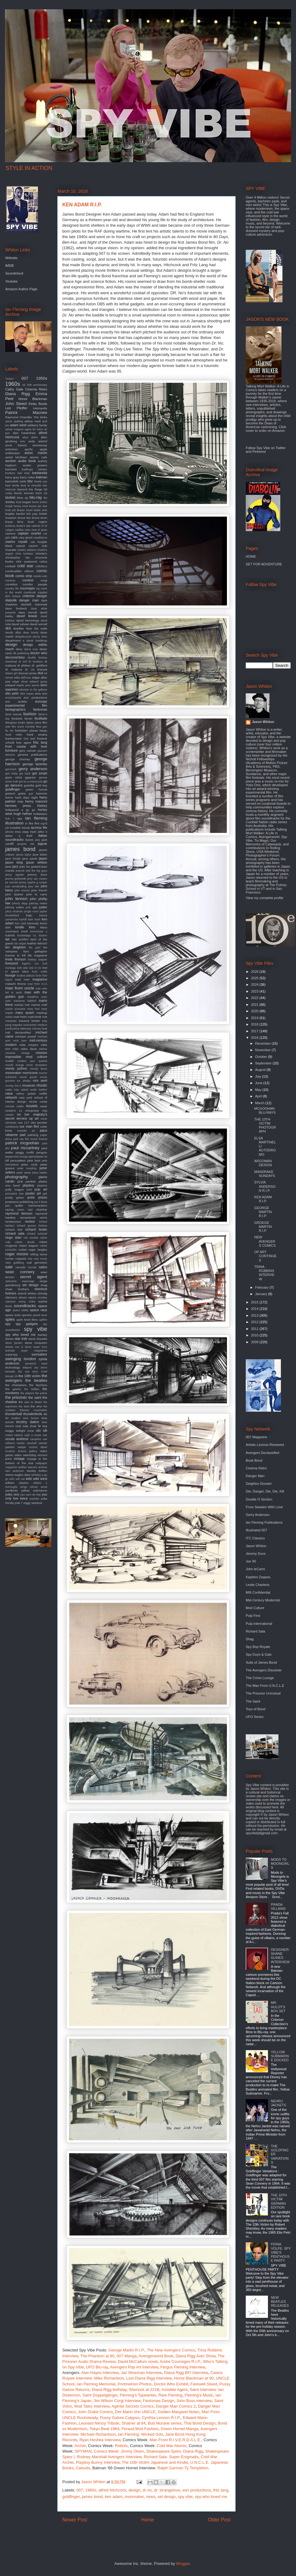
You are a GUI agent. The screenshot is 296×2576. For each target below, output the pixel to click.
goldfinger (71, 2496)
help (20, 801)
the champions (16, 1385)
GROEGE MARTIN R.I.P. (263, 1226)
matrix (9, 1016)
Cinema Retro (36, 389)
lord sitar (22, 967)
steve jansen (13, 1342)
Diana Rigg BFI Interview (186, 2372)
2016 (255, 1037)
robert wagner (28, 1245)
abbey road (32, 421)
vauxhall (31, 1443)
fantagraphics (15, 709)
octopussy (32, 1110)
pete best (33, 1160)
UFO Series (254, 1717)
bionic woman (24, 493)
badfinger (27, 469)
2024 (255, 984)
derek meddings (37, 640)
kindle (19, 927)
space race (38, 1310)
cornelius (11, 584)
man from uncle (19, 988)
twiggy (9, 1430)
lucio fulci (41, 975)
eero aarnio (32, 685)
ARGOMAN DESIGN (263, 1163)
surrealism (39, 1354)
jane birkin (40, 854)
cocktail (10, 566)
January (261, 1294)
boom (35, 502)
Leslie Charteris (257, 1585)
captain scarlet (29, 533)
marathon (32, 996)
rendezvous (13, 1221)
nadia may (12, 1089)
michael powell (25, 1036)
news (150, 2496)
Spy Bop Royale (258, 1647)
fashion (29, 714)
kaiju (29, 915)
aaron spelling (14, 421)
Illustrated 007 (256, 1530)
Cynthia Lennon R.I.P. (161, 2417)
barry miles (27, 477)
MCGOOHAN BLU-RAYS (264, 1110)
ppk (45, 1193)
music (42, 1085)
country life (12, 588)
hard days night (26, 797)
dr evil (22, 661)
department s (14, 640)
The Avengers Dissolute (264, 1670)
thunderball (13, 1414)
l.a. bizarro (40, 935)
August (260, 1069)
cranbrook (30, 592)
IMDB (9, 265)
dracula (42, 669)
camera (10, 533)
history (42, 805)
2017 (255, 1031)
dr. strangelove (167, 2490)
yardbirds (11, 1490)
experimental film (26, 705)
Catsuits (83, 2468)
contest (28, 580)
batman (41, 477)
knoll (24, 931)
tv (39, 1426)
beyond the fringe (29, 489)
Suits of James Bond (261, 1662)
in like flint (32, 823)
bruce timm (39, 517)
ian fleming (36, 818)
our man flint (29, 1126)
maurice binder (29, 1020)
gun (31, 793)
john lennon (16, 898)
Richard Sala (255, 1631)
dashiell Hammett (34, 604)
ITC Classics (255, 1538)
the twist (23, 1406)
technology (12, 1367)
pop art (41, 1189)
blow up (22, 497)
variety (21, 1443)
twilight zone (25, 1430)
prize (31, 1197)
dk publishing (21, 653)
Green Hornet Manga (179, 2428)
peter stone (24, 1172)
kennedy (33, 923)
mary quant (24, 1012)
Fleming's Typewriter (138, 2395)
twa (45, 1426)
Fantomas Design (158, 2400)
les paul (34, 947)
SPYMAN (83, 2451)
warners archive (37, 1467)
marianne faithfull (25, 1000)
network (11, 1097)
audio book (27, 461)
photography (16, 1176)
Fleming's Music (199, 2395)
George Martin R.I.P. (126, 2350)
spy (7, 1324)
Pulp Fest (253, 1615)
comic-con (40, 576)
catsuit (20, 545)
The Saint (253, 1701)
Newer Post (74, 2519)
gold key (41, 785)
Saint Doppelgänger (99, 2395)
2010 (255, 1335)
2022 (255, 998)
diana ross (31, 649)
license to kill (15, 955)
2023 (255, 991)
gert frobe (11, 773)
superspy (11, 1354)
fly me (9, 730)
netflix (43, 1093)
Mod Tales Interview (91, 2406)
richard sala (14, 1233)
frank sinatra (37, 734)
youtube (34, 1498)
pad (22, 1135)
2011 (255, 1329)
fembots (17, 718)
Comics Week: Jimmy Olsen (119, 2451)
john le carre (36, 894)
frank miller (13, 734)
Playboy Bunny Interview (98, 2462)
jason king (14, 862)
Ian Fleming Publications (264, 1522)
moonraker (134, 2496)
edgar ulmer (20, 681)
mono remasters (36, 1065)
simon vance (27, 1297)
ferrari (29, 718)
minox (43, 1049)
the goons (13, 1389)
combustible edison (19, 571)
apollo (29, 449)
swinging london (20, 1358)
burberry (10, 525)
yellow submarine (34, 1490)
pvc (7, 1205)
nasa (9, 1093)
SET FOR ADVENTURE (264, 564)
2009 (255, 1342)
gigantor (30, 777)
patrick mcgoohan (22, 1143)
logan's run (30, 963)
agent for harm (34, 429)
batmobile (11, 481)
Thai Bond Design (200, 2423)
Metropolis (40, 408)
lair (7, 939)
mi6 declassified (18, 1032)
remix (43, 1217)
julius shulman (14, 911)
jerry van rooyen (37, 878)
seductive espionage (20, 1281)
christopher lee (17, 557)
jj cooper (41, 882)
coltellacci (41, 566)
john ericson (22, 890)
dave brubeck (16, 608)
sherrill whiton (27, 1293)
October (261, 1057)
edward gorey (38, 681)
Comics (171, 2350)
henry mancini (36, 801)
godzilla (29, 785)
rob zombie (31, 1237)
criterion (29, 596)
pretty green (14, 1197)
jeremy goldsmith (15, 878)
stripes (9, 1346)
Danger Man (255, 1476)
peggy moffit (25, 1152)
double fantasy (37, 657)
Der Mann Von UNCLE (135, 2411)
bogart (26, 502)
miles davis (29, 1049)
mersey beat (39, 1028)
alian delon (30, 437)
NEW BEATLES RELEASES (280, 2301)
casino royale (16, 541)
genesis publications (32, 754)
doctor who (38, 653)
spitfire (43, 1319)
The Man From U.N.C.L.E (265, 1685)
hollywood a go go (20, 809)
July (258, 1076)
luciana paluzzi (26, 975)
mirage (25, 1053)
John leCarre (255, 1569)
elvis (38, 693)
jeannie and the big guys (31, 870)
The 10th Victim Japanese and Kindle (155, 2462)
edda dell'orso (22, 677)
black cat (41, 493)
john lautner (14, 894)
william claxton (17, 1482)
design (134, 2490)
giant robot (13, 777)
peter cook (29, 1164)
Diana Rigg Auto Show (195, 2356)
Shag (250, 1639)
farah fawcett (13, 714)
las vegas (20, 943)
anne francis (16, 445)
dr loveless (36, 661)
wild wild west (36, 1478)
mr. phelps (24, 1080)
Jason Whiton (263, 722)
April (259, 1096)
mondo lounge (14, 1065)
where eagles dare (18, 1474)
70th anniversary (37, 384)
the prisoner (16, 1397)
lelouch (42, 943)
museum (28, 1085)
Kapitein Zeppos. (258, 1577)
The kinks (40, 417)
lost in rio (35, 967)
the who (36, 1406)
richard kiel (13, 1229)
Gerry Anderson (257, 1515)
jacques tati (25, 843)
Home (147, 2519)
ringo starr (13, 1237)
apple (43, 449)
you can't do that (30, 1494)
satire (43, 1267)
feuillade (41, 718)
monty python (16, 1068)
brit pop (32, 513)
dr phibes (23, 665)
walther (22, 1467)
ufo (38, 1430)
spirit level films (27, 1319)
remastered (27, 1217)
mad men (22, 979)
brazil (29, 510)
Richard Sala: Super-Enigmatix (171, 2456)
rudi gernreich (37, 1262)
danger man (29, 600)
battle (23, 481)
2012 (255, 1322)
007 (79, 2490)
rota (29, 1258)
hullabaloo (40, 813)
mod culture (36, 1057)
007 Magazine (256, 1437)
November (263, 1050)
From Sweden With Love (264, 1507)
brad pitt (10, 510)
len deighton (15, 947)
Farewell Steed (204, 2384)
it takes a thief (26, 833)
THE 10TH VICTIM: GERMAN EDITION (279, 2201)
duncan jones (27, 673)
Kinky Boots (37, 404)
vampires (35, 1439)
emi (44, 693)
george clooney (17, 759)
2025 (255, 978)
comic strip (23, 576)
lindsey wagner (37, 959)
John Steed (16, 403)
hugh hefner (23, 813)
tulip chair (30, 1426)
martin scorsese (15, 1008)
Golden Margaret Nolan (178, 2411)
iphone (9, 831)
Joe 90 (251, 1561)
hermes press (18, 805)
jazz (15, 866)
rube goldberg (14, 1262)
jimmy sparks (27, 882)
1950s (41, 378)
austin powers (35, 465)
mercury (25, 1028)
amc (22, 441)
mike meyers (28, 1044)
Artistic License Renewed (265, 1445)
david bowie (27, 616)
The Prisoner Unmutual (263, 1693)
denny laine (40, 636)
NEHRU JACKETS (278, 2103)
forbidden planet (26, 730)
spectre (26, 1315)
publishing (26, 1201)
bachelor (11, 469)
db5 (8, 628)
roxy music (40, 1258)
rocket (22, 1249)
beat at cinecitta (31, 485)
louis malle (39, 971)
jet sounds (11, 882)
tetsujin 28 (11, 1376)
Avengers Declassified (262, 1453)
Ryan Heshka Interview (100, 2440)
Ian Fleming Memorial (96, 2384)
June (259, 1083)
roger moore (16, 1254)
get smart (39, 773)
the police (41, 1393)
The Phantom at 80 (97, 2356)
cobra (43, 561)
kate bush (34, 919)
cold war (25, 566)
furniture (11, 750)
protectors (12, 1201)
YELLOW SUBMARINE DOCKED (280, 2056)
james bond (92, 2496)
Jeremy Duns (256, 1553)
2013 (255, 1315)
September (264, 1063)
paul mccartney (25, 1148)
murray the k (13, 1085)
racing (9, 1209)
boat (18, 502)
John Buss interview (194, 2400)
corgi (44, 580)
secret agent (33, 1276)
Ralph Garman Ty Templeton (182, 2468)
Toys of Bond (255, 1709)
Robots (121, 2445)
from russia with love (26, 746)
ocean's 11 (13, 1110)
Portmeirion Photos (134, 2384)
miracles (10, 1053)
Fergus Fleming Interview (182, 2367)
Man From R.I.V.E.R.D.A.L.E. (175, 2440)
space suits (13, 1315)
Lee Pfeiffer (16, 408)
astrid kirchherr (16, 457)
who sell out (17, 1478)
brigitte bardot (15, 513)
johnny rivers (38, 903)
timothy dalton (27, 1422)
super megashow (34, 1350)
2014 (255, 1309)
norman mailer (14, 1106)
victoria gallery (27, 1451)
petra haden (39, 1172)
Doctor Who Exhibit (171, 2384)
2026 (255, 971)
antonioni (11, 449)
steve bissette (37, 1338)
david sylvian (20, 624)
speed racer (40, 1315)
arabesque (12, 453)
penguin (41, 1152)
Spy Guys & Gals (259, 1654)
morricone (30, 1073)
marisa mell (39, 1004)
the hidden (31, 1389)
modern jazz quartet (32, 1061)
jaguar (42, 843)
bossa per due (38, 506)
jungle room (31, 911)
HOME (251, 556)
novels (32, 1106)
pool (29, 1189)
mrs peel (40, 1080)
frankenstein (13, 738)
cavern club (38, 545)
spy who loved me (211, 2496)
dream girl (11, 673)
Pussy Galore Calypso (120, 2417)
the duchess (38, 1385)
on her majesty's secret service (26, 1116)
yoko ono (12, 1494)
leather (31, 943)
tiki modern (12, 1418)
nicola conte (38, 1101)
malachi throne (15, 983)
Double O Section (259, 1499)
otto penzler (39, 1122)
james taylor (23, 854)
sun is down (23, 1346)
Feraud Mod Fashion (139, 2428)
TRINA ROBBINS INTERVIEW (264, 1273)
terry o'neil (39, 1371)
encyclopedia (13, 697)
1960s (90, 2490)
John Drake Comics (95, 2411)
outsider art (26, 1130)
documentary (15, 657)
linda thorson (15, 959)
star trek (21, 1338)
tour (44, 1422)
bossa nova (21, 506)
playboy (28, 1185)
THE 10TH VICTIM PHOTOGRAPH (265, 1125)
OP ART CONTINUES (265, 1256)
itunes (29, 839)
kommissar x (38, 931)
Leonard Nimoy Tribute (99, 2423)
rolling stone (38, 1254)
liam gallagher (35, 951)
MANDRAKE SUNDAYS (264, 1174)
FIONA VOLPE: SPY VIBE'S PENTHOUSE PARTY (281, 2252)
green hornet (36, 789)
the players (27, 1393)
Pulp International (259, 1623)
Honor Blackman (32, 399)
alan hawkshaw (24, 433)
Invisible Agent (174, 2389)
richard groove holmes (32, 1225)
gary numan (27, 750)
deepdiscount (23, 636)
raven (20, 1209)
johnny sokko (14, 907)
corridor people (35, 584)
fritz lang (220, 2490)
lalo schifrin (20, 939)
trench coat (13, 1426)
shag (44, 1285)
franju (43, 730)
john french (39, 890)
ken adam (113, 2496)
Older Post (219, 2519)
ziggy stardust (32, 1503)
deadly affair (13, 632)
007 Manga (127, 2356)
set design (167, 2496)
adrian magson (14, 429)
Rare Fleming (170, 2395)
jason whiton (36, 862)
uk (45, 1430)
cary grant (26, 537)
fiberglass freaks (15, 722)
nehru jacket (26, 1093)
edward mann (14, 685)
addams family (37, 425)
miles (15, 1049)
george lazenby (35, 764)
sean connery (20, 1271)
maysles (17, 1024)
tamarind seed (36, 1363)
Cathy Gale (14, 389)
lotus (25, 971)
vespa (22, 1447)
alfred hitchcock (112, 2490)
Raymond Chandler (18, 417)
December (263, 1043)
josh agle (31, 907)
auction (10, 461)
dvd (40, 673)
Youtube (11, 281)
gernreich (11, 769)
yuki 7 (18, 1503)
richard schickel (37, 1233)
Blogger (183, 2563)
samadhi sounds (26, 1267)
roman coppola (15, 1258)
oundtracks (11, 1126)
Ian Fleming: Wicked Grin (140, 2434)
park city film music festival (30, 1139)
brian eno (40, 510)
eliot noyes (27, 693)
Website (11, 258)
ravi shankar (37, 1209)
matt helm (20, 1016)
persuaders (18, 1160)
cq (37, 588)
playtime (42, 1185)
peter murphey (27, 1168)
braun (21, 510)
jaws (8, 866)
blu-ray (36, 497)
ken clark (20, 923)
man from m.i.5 (37, 983)
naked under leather (34, 1089)
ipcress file (39, 827)
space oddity (21, 1310)
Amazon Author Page (21, 289)
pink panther (26, 1181)
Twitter (281, 448)
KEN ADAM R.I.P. (263, 1199)
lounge (10, 975)
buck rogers (37, 521)
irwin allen (37, 831)
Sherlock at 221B (144, 2389)
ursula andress (16, 1439)
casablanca (40, 537)
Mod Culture (255, 1608)
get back (25, 773)
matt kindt (34, 1016)
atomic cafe (38, 457)
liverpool (11, 963)
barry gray (12, 477)
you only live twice (26, 1496)
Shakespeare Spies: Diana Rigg (174, 2451)
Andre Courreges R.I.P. (180, 2361)
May (258, 1090)
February (262, 1287)
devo (19, 649)
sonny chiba (26, 1301)
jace (37, 839)
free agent (23, 742)
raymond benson (18, 1213)
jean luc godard (29, 866)
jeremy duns (37, 874)
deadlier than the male (30, 628)
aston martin (35, 453)
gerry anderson (32, 768)
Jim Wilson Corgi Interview (116, 2400)
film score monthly (23, 726)
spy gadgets (26, 1324)
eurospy (41, 701)
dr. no (30, 669)
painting (32, 1135)
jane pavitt (29, 858)
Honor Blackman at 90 (194, 2378)
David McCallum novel (138, 2361)
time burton (31, 1418)
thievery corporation (33, 1410)
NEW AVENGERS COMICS (264, 1241)
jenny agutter (14, 874)
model (9, 1061)
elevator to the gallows (33, 689)
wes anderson (14, 1470)
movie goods (28, 1077)
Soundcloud (14, 273)
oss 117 (23, 1122)
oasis (43, 1106)
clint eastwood (26, 561)
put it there (40, 1201)
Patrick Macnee (26, 412)
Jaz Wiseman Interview (141, 2372)
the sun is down (30, 1402)
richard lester (36, 1229)
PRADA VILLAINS (278, 1906)
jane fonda (12, 858)
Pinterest (258, 451)
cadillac (19, 529)
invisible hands (20, 827)
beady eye (40, 481)
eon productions (197, 2490)
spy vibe (185, 2496)
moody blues (38, 1068)
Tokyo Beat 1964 (104, 2428)
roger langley (38, 1249)
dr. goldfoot (39, 665)
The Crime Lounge (260, 1678)
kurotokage (24, 935)
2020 (255, 1011)
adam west (18, 425)
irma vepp (22, 831)
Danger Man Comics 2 (175, 2406)
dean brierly (31, 632)
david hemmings (27, 620)
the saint (34, 1397)
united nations (14, 1435)
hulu (7, 818)
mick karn (20, 1040)
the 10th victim (29, 1376)
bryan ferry (14, 521)
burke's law (23, 525)
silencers (11, 1297)
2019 (255, 1018)
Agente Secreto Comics (133, 2406)
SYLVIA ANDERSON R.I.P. (264, 1186)
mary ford (33, 1008)
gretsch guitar (15, 793)
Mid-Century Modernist (263, 1600)
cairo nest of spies (36, 529)
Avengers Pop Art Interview (134, 2367)
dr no (147, 2490)
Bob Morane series (165, 2423)
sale (9, 1267)
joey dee (33, 886)
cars (14, 537)
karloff (23, 919)
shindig (42, 1293)
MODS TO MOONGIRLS (280, 1863)
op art (34, 1118)
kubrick (10, 935)
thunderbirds (32, 1414)
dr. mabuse (13, 669)
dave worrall (27, 612)
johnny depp (19, 903)
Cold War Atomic (171, 2445)
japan (43, 858)
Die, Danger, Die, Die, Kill (265, 1491)
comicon (10, 580)
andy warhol (37, 441)
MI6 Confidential (258, 1592)
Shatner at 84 (133, 2423)
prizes (42, 1197)
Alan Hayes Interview (99, 2372)
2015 (255, 1302)
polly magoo (14, 1189)
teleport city (30, 1367)
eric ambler (16, 701)
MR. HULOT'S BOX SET (278, 2006)
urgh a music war (35, 1435)
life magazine (37, 955)
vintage (19, 1458)
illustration (14, 823)
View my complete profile (264, 898)
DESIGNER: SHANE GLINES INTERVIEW (280, 1956)
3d (23, 384)
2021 (255, 1004)
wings (23, 1486)
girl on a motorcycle (31, 781)
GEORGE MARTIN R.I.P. (263, 1212)
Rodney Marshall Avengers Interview (109, 2456)
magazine (39, 979)
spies (10, 1319)
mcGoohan (29, 1024)
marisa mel (22, 1004)
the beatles (36, 1380)
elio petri (11, 693)
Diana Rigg (17, 393)
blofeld (10, 497)
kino (32, 927)
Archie (80, 2445)
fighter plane (33, 722)
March (260, 1103)
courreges (27, 588)
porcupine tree (14, 1193)
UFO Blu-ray (97, 2367)
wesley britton (37, 1470)
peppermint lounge (16, 1156)
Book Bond (254, 1460)
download (11, 661)
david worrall (38, 624)
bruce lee (24, 517)
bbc (30, 481)
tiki (45, 1414)
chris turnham (24, 553)
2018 (255, 1024)
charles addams (26, 549)
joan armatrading (16, 886)
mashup (41, 1012)
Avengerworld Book (156, 2356)
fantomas (40, 709)
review (30, 1221)
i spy (18, 818)
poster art (33, 1193)
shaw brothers (17, 1289)
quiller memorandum (31, 1205)
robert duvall (24, 1242)
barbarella (39, 473)
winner (34, 1486)
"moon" (9, 378)
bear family (12, 485)
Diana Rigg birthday (109, 2389)
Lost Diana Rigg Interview (148, 2378)
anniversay (39, 445)
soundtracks (25, 1305)
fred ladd (29, 738)
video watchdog (25, 1455)
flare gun (41, 726)
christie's (41, 553)
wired (44, 1486)
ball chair (24, 473)
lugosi (8, 979)
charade (10, 549)
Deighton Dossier (259, 1483)
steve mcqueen (36, 1342)
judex (43, 907)
